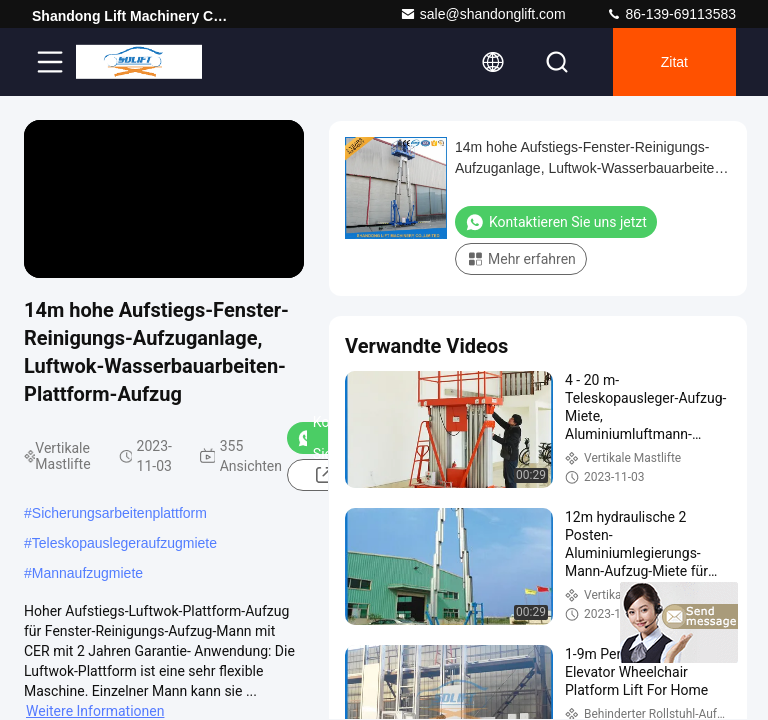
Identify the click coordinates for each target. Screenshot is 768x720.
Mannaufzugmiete (87, 573)
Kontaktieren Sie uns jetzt (556, 222)
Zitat (674, 62)
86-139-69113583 (671, 14)
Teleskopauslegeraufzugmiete (124, 543)
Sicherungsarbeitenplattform (119, 513)
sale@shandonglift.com (483, 14)
